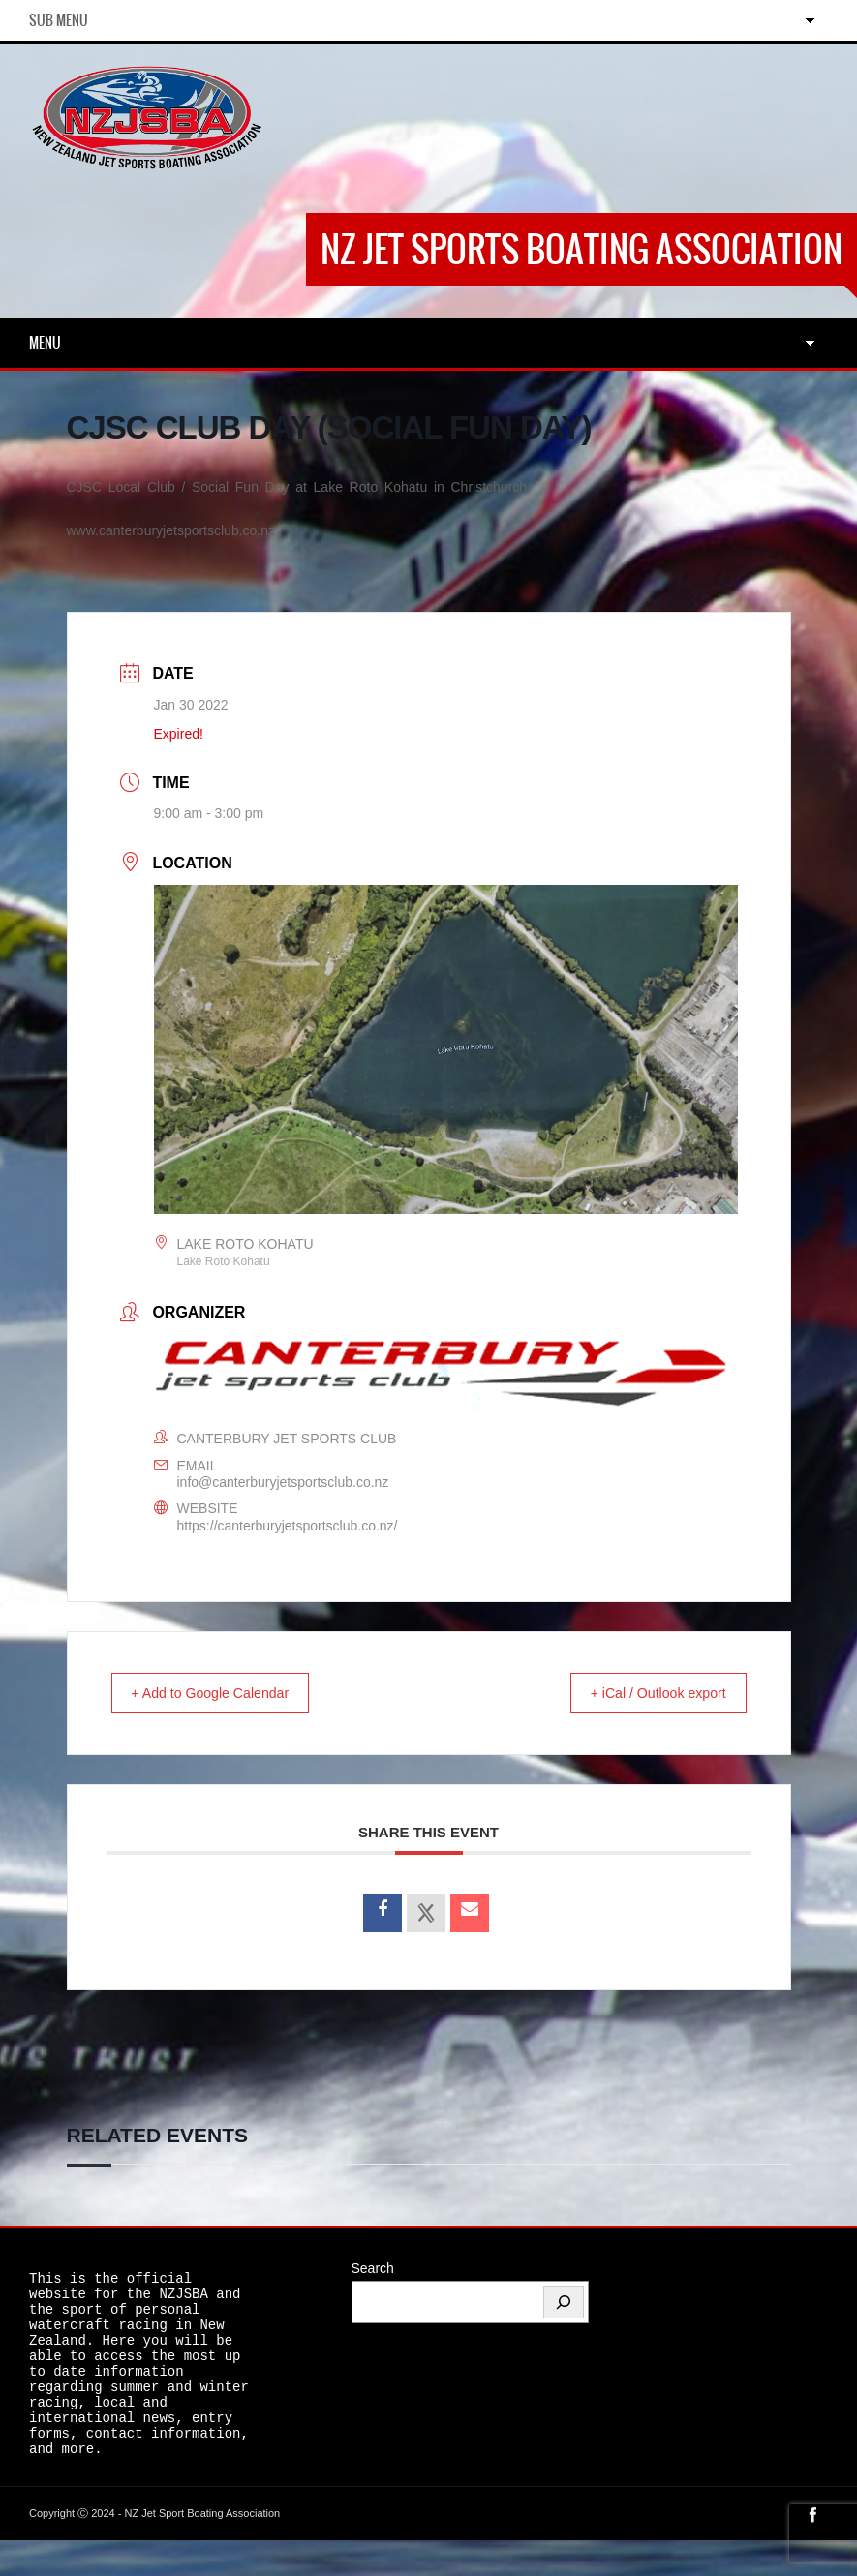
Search (373, 2269)
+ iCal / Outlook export (646, 1693)
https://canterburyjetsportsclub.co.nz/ (287, 1525)
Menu (45, 342)
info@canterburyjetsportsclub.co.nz (283, 1482)
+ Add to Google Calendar (223, 1693)
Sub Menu (58, 20)
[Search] (563, 2303)
